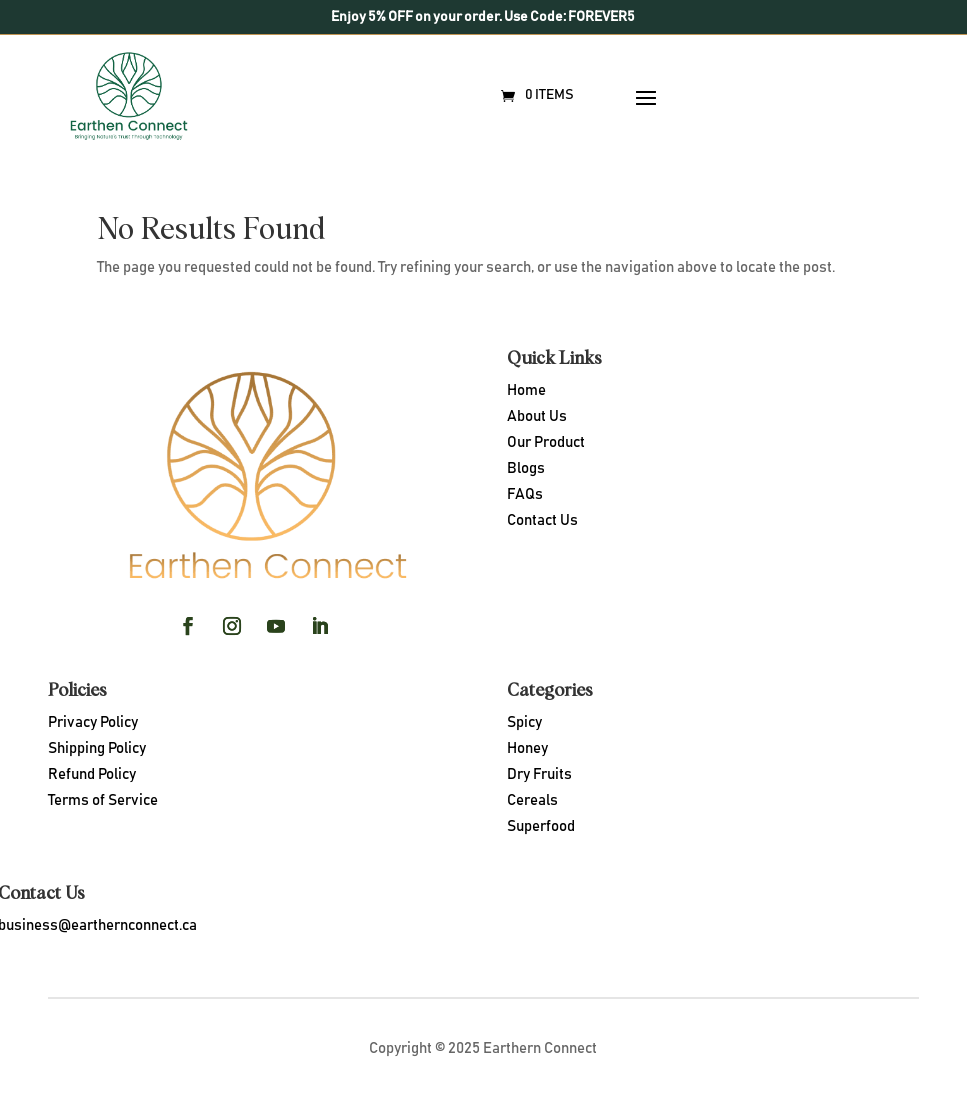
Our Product (546, 442)
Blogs (526, 468)
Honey (527, 748)
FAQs (525, 494)
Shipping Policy (97, 748)
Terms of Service (103, 800)
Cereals (532, 800)
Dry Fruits (539, 774)
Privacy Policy (93, 722)
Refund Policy (92, 774)
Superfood (541, 826)
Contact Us (542, 520)
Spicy (524, 722)
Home (526, 390)
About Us (537, 416)
